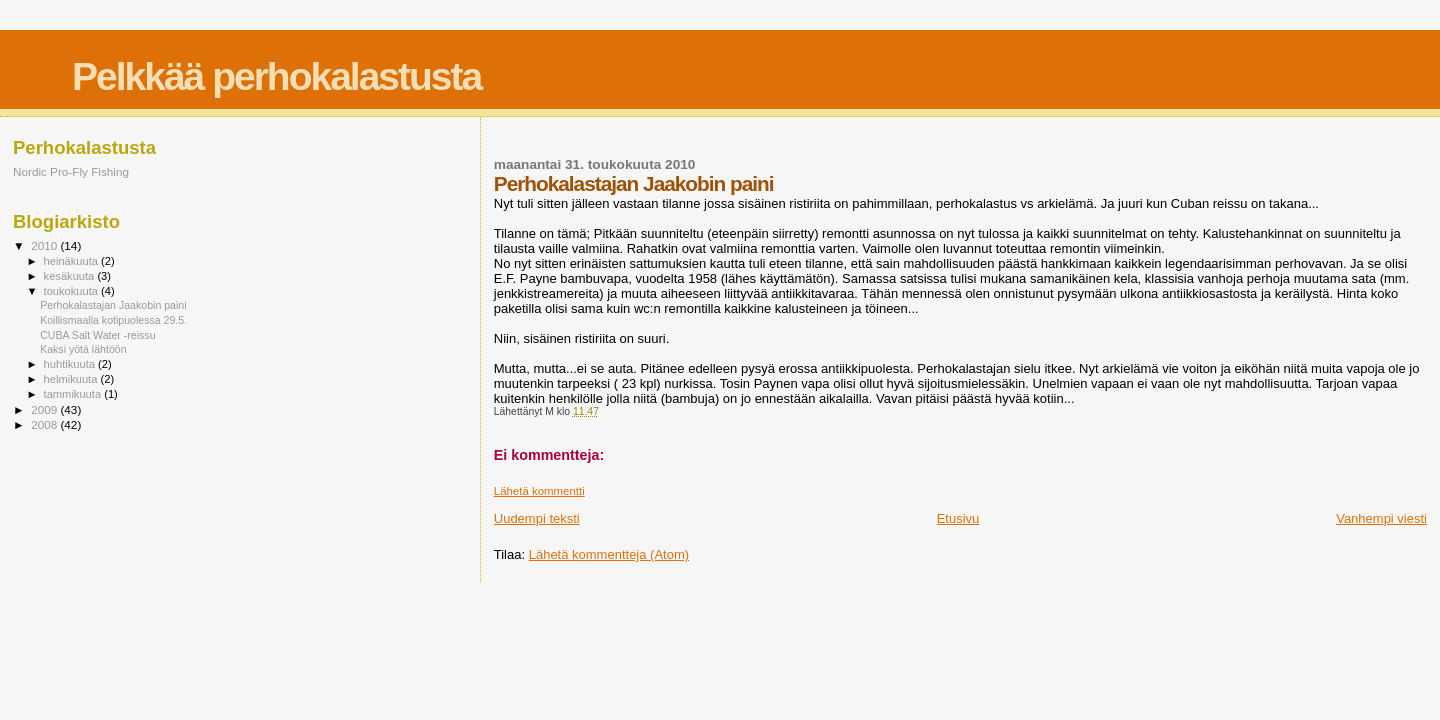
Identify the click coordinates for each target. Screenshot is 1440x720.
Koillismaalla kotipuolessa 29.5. (113, 320)
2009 (45, 409)
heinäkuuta (73, 261)
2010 (45, 245)
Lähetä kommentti (539, 491)
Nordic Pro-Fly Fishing (71, 171)
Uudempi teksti (537, 518)
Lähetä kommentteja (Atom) (609, 554)
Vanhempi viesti (1381, 518)
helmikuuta (72, 379)
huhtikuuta (71, 364)
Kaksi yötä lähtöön (83, 349)
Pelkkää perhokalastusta (276, 76)
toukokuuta (73, 291)
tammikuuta (74, 394)
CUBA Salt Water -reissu (97, 335)
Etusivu (958, 518)
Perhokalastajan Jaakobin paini (113, 305)
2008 (45, 424)
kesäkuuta (71, 276)
